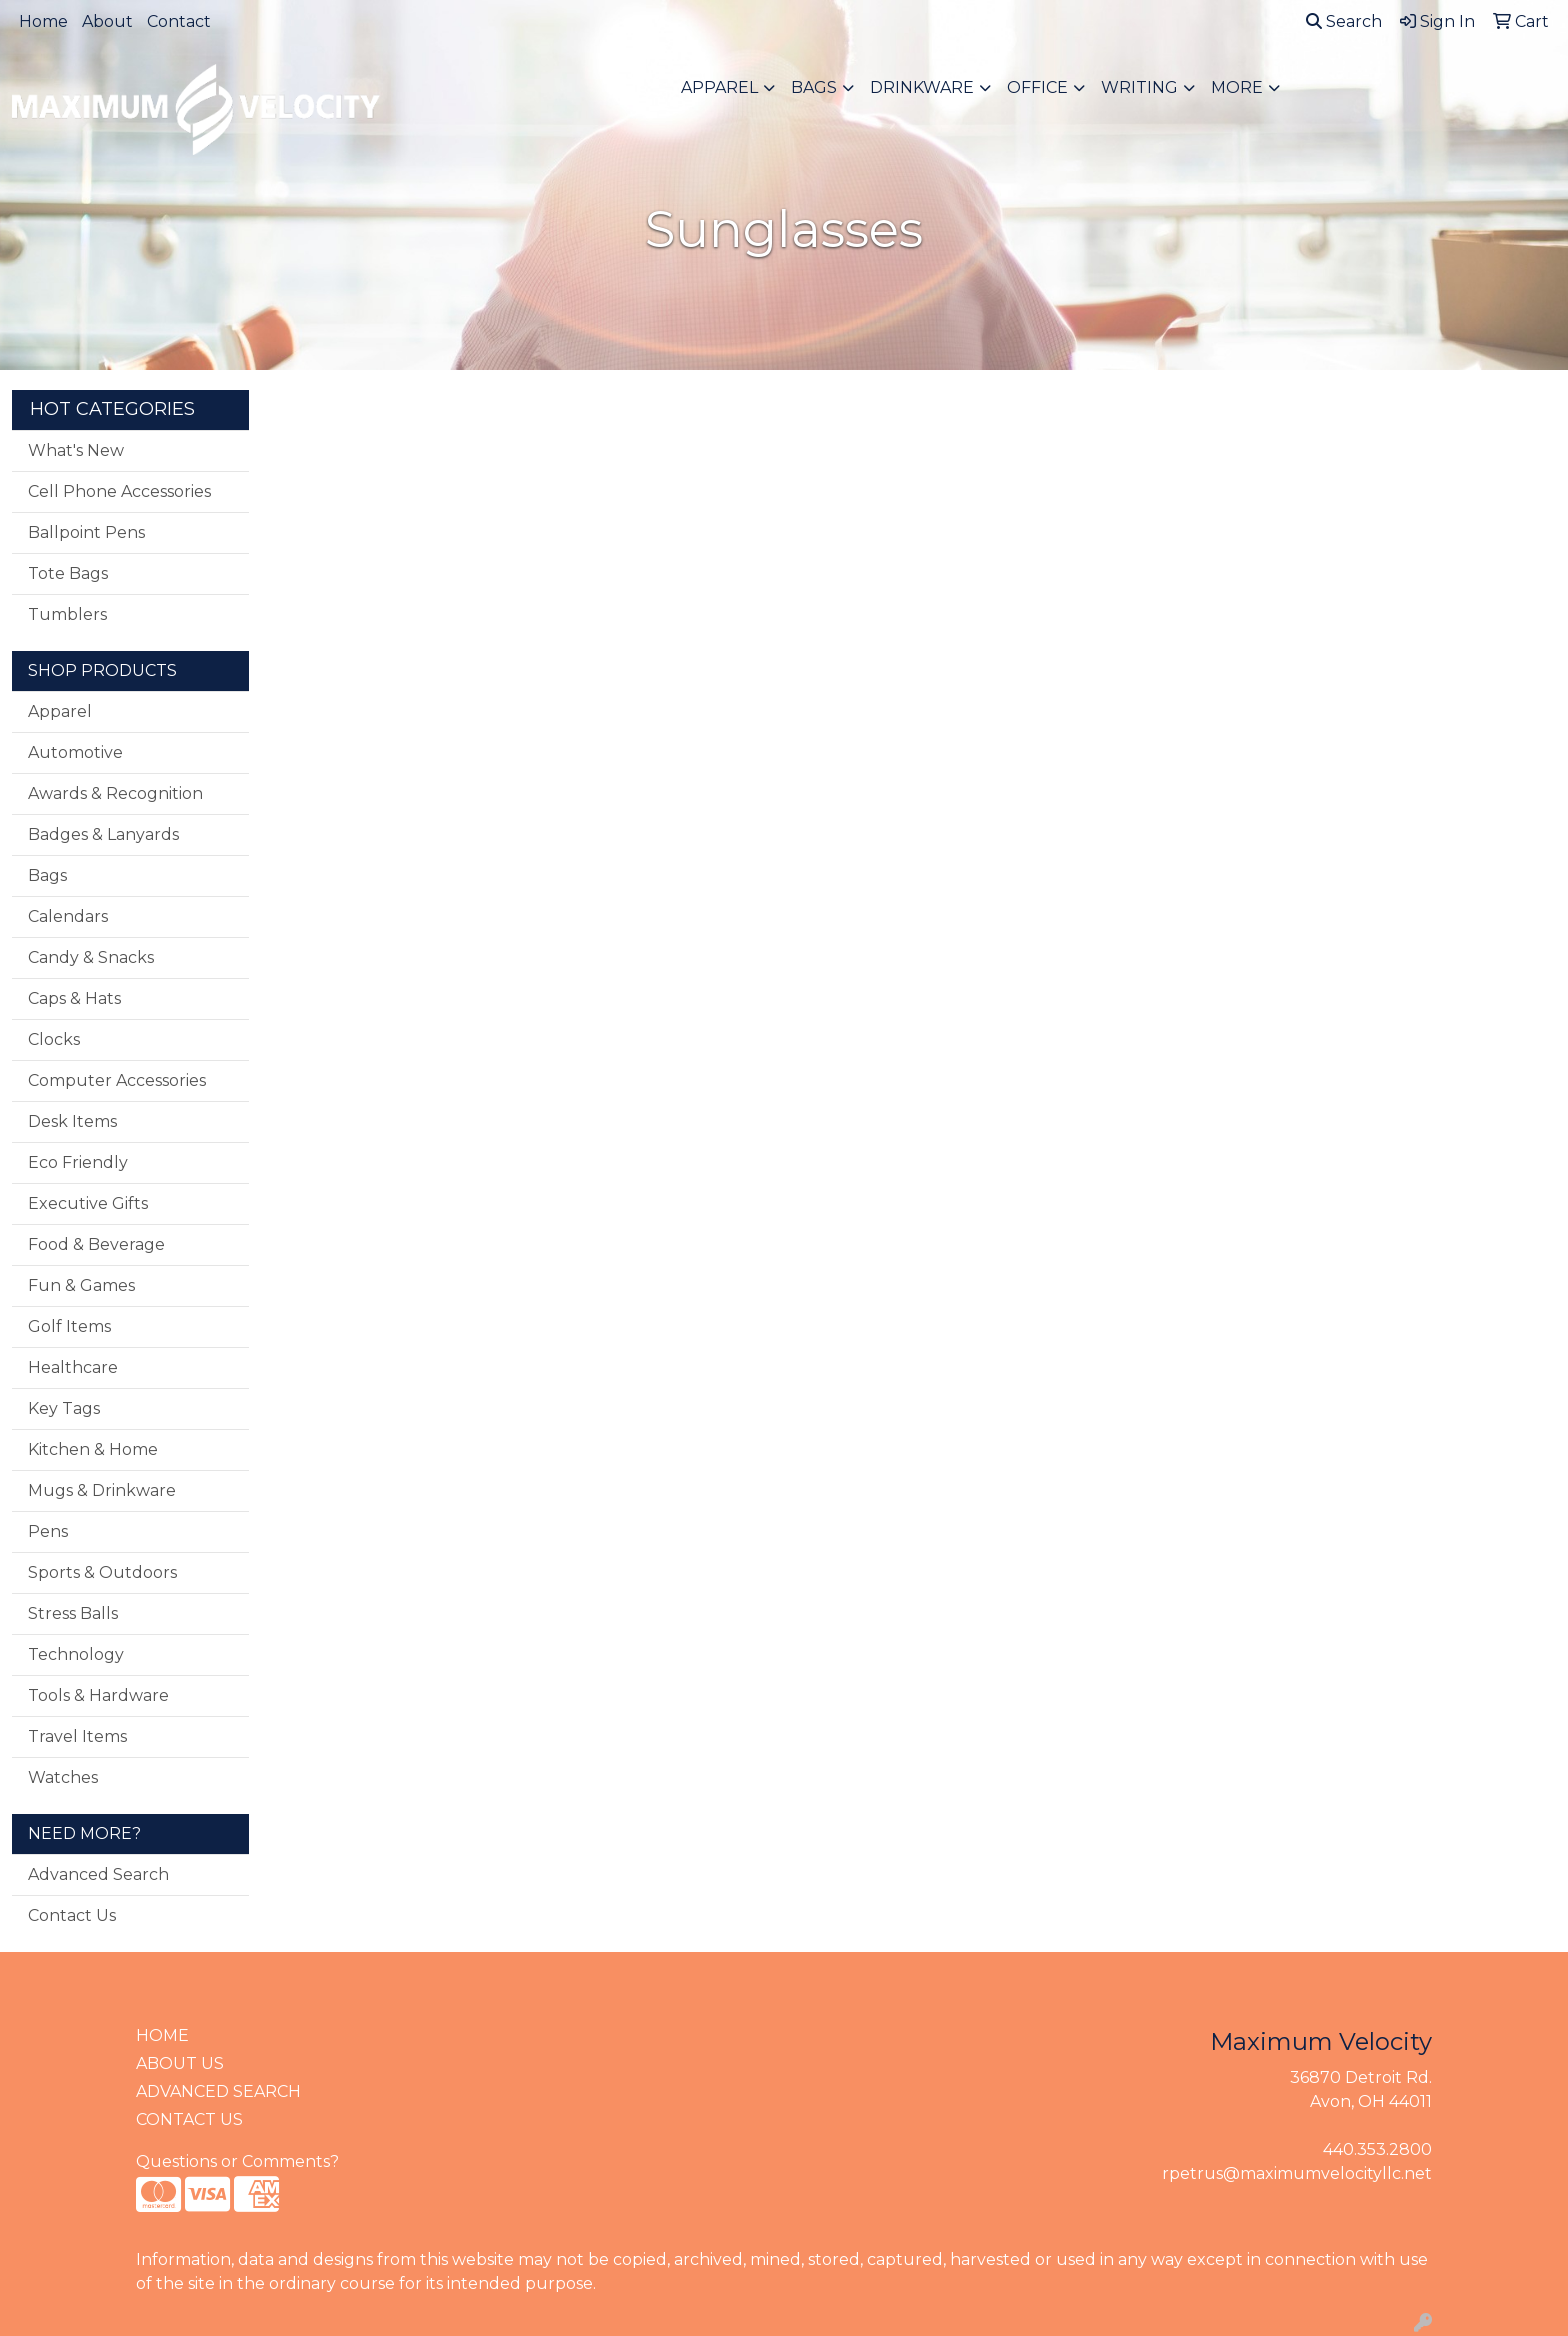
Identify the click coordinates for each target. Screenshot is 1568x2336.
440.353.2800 (1377, 2149)
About (107, 21)
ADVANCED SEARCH (218, 2091)
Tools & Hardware (98, 1695)
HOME (162, 2035)
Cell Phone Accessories (119, 491)
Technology (76, 1654)
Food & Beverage (96, 1244)
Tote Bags (68, 573)
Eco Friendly (78, 1162)
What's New (76, 450)
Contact (179, 21)
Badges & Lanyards (103, 834)
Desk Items (72, 1121)
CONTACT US (189, 2119)
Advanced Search (98, 1874)
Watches (63, 1777)
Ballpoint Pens (86, 532)
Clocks (54, 1039)
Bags (814, 87)
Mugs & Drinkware (102, 1490)
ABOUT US (180, 2063)
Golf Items (69, 1326)
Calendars (68, 916)
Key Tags (64, 1408)
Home (43, 21)
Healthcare (73, 1367)
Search (1344, 21)
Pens (48, 1531)
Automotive (75, 752)
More (1237, 87)
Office (1037, 87)
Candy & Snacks (91, 957)
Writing (1139, 87)
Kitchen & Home (93, 1449)
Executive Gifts (88, 1203)
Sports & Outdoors (102, 1572)
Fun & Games (81, 1285)
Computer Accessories (117, 1080)
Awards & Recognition (115, 793)
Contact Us (72, 1915)
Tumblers (67, 614)
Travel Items (77, 1736)
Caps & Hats (74, 998)
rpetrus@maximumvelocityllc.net (1297, 2173)
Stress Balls (73, 1613)
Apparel (719, 87)
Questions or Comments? (237, 2161)
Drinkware (922, 87)
